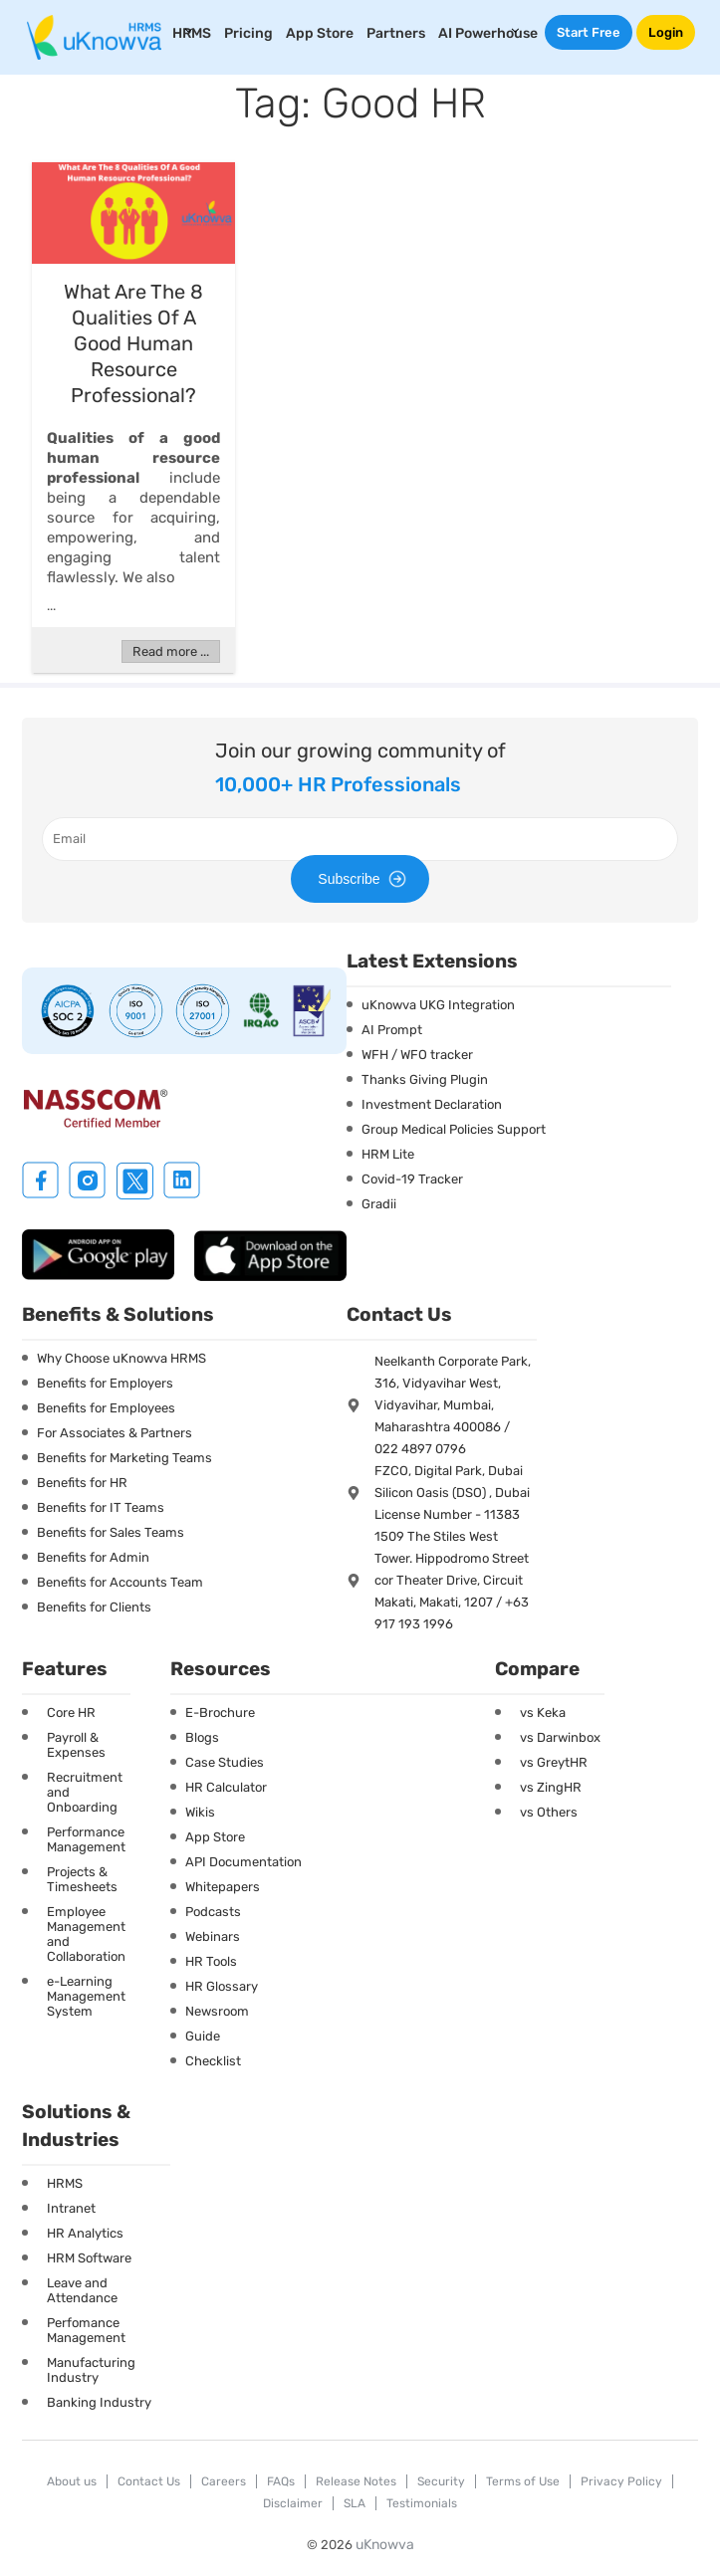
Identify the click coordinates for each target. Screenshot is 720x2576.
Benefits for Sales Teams (110, 1532)
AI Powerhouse (488, 33)
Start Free (588, 32)
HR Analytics (85, 2233)
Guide (202, 2036)
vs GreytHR (554, 1762)
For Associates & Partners (114, 1432)
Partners (395, 33)
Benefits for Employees (106, 1407)
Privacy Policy (621, 2481)
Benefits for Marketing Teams (124, 1457)
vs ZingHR (551, 1787)
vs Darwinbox (560, 1737)
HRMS (65, 2183)
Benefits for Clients (94, 1607)
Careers (223, 2481)
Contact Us (149, 2481)
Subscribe (364, 879)
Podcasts (213, 1911)
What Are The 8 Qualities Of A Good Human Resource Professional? (133, 343)
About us (72, 2481)
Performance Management (86, 1839)
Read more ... (170, 651)
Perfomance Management (86, 2330)
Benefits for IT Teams (100, 1507)
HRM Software (89, 2258)
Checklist (213, 2060)
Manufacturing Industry (91, 2370)
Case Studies (224, 1762)
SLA (354, 2503)
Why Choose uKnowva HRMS (121, 1358)
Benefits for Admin (93, 1557)
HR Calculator (226, 1787)
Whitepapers (222, 1886)
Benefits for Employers (105, 1383)
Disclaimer (293, 2503)
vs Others (549, 1812)
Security (441, 2481)
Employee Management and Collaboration (86, 1934)
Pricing (248, 33)
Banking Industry (99, 2402)
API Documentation (243, 1861)
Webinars (212, 1936)
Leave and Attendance (82, 2290)
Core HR (71, 1712)
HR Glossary (221, 1986)
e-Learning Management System (86, 1996)
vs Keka (543, 1712)
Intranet (71, 2208)
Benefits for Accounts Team (120, 1582)
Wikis (200, 1812)
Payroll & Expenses (76, 1745)
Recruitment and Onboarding (84, 1792)
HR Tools (211, 1961)
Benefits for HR (82, 1482)
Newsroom (217, 2011)
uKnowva (385, 2544)
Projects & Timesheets (82, 1879)
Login (665, 32)
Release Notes (356, 2481)
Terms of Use (523, 2481)
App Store (320, 33)
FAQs (281, 2481)
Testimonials (421, 2503)
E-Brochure (220, 1712)
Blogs (202, 1737)
